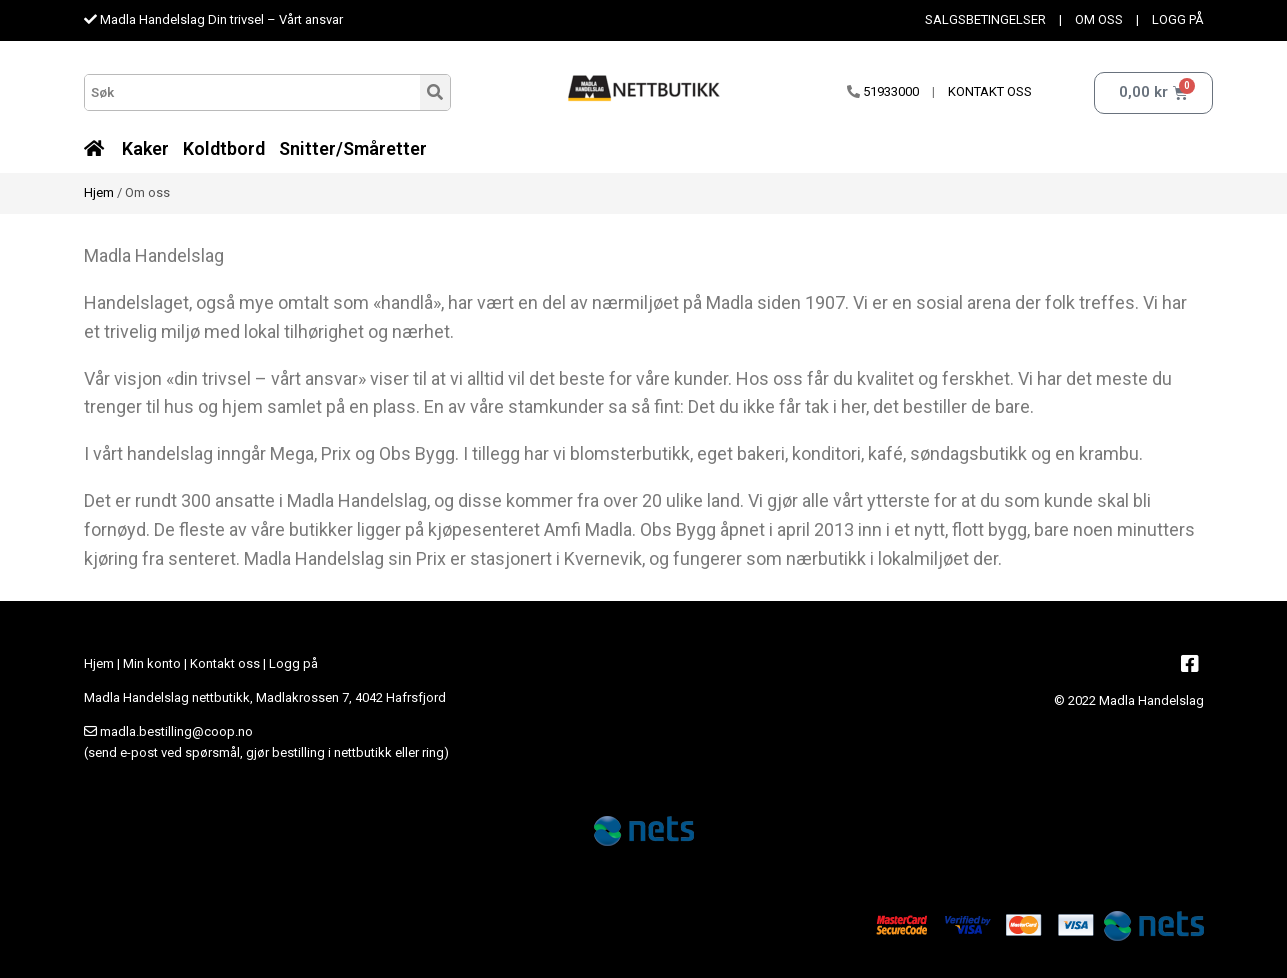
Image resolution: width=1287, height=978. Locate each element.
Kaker (145, 148)
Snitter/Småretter (353, 148)
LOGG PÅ (1178, 19)
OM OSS (1099, 19)
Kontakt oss (225, 663)
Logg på (293, 663)
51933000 (891, 91)
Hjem (99, 192)
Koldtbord (224, 148)
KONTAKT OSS (990, 91)
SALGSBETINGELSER (985, 19)
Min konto (152, 663)
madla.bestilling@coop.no (176, 731)
